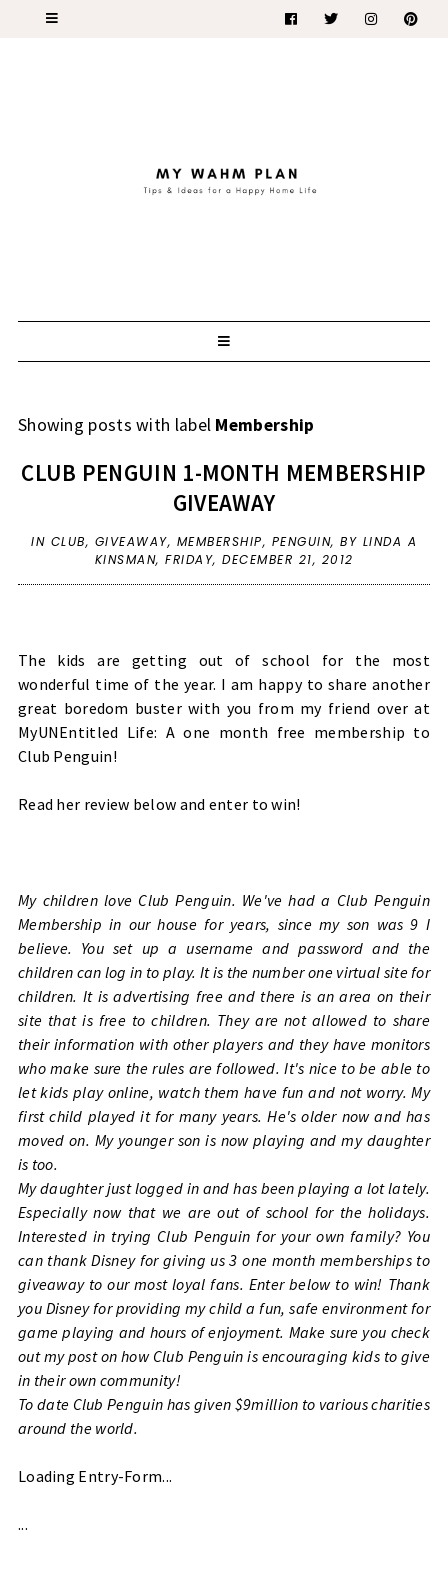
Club (68, 541)
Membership (220, 541)
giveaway (131, 541)
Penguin (302, 541)
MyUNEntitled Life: (87, 732)
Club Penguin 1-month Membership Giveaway (223, 487)
